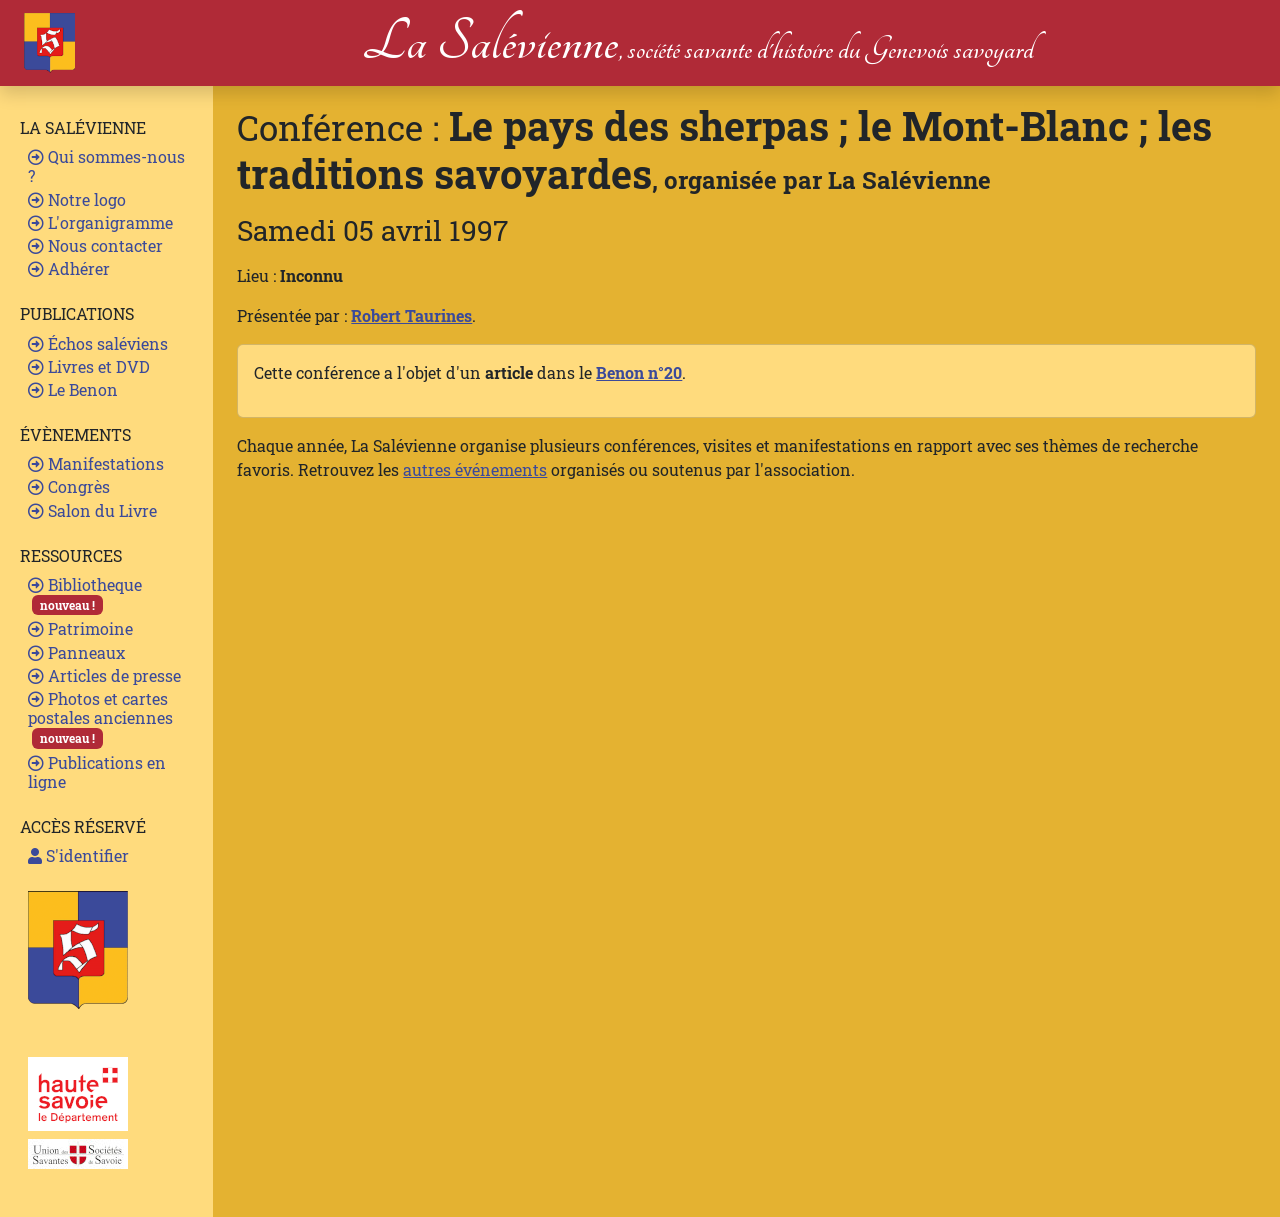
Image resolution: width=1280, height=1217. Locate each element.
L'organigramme (100, 222)
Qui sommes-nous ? (106, 166)
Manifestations (96, 463)
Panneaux (76, 652)
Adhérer (69, 268)
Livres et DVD (89, 366)
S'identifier (78, 855)
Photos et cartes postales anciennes (100, 718)
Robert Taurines (411, 315)
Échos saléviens (98, 343)
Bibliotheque (85, 594)
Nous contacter (95, 245)
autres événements (475, 469)
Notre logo (77, 199)
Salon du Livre (92, 510)
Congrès (69, 486)
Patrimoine (80, 628)
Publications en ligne (97, 772)
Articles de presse (104, 675)
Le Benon (73, 389)
